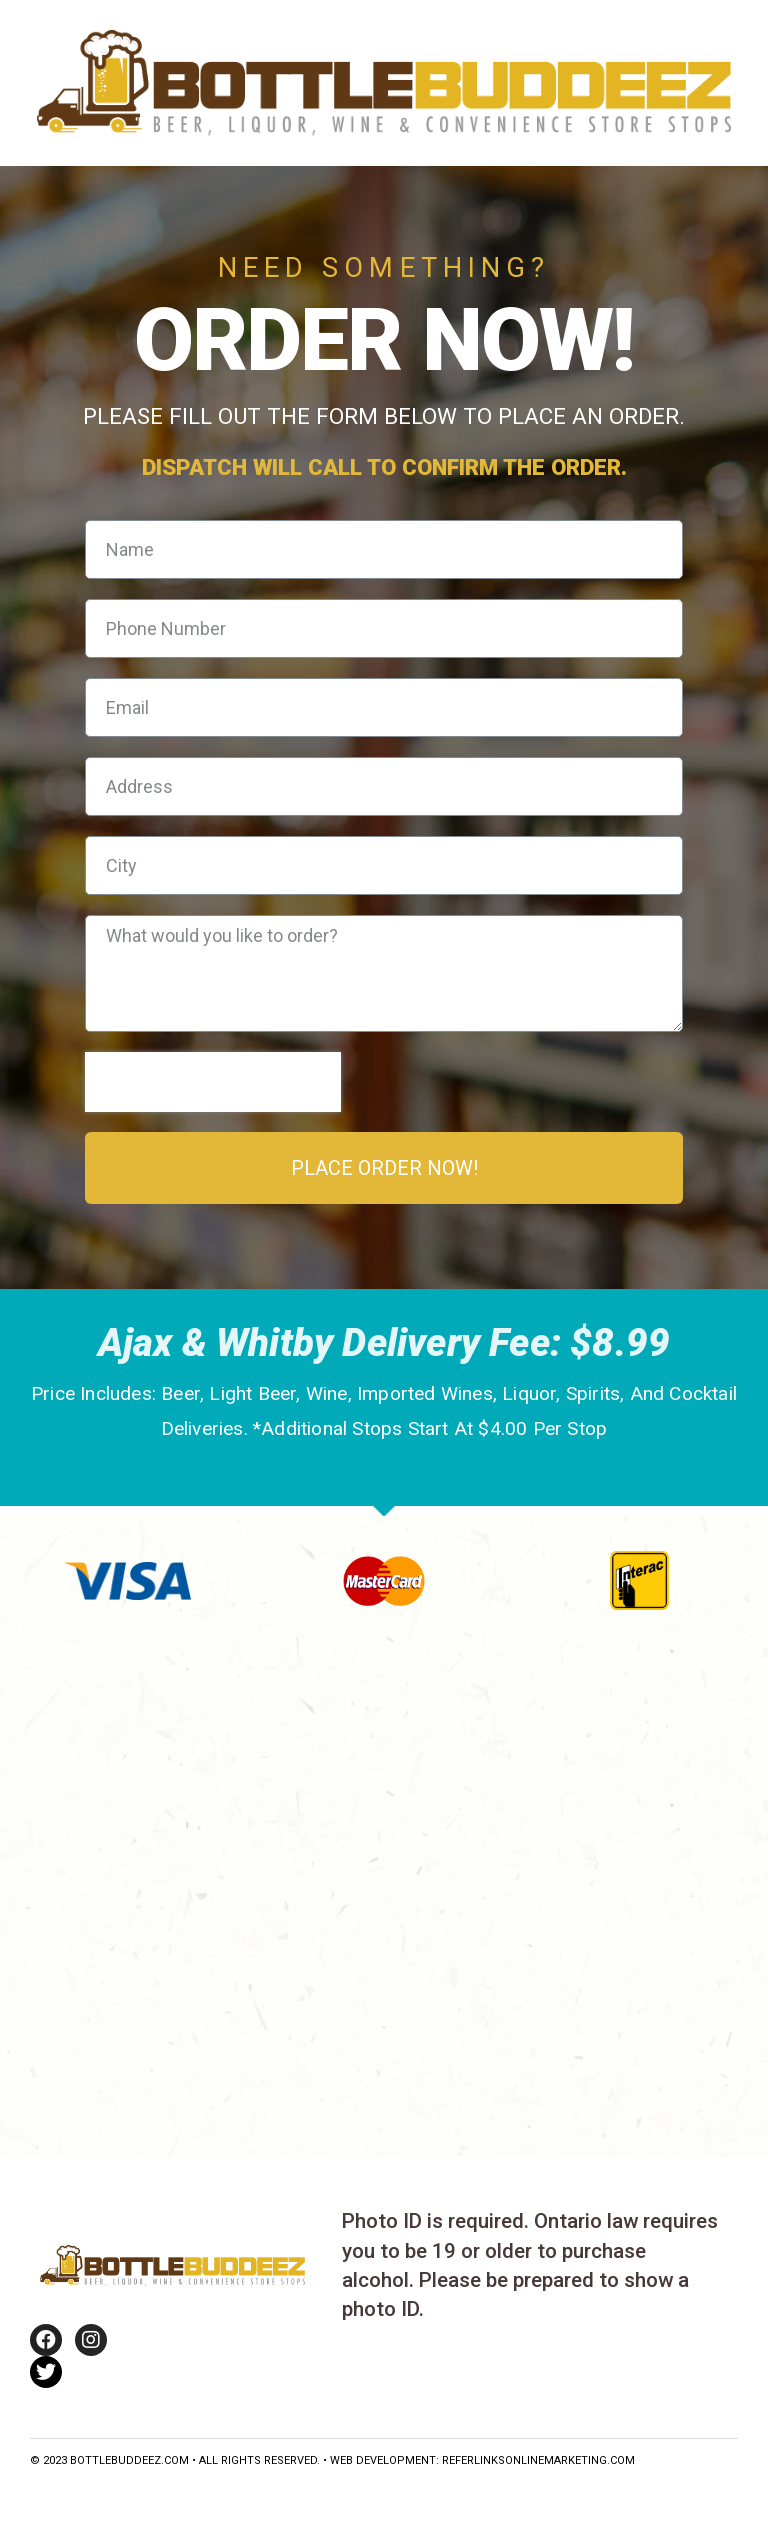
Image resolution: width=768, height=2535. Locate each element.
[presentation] (213, 1082)
